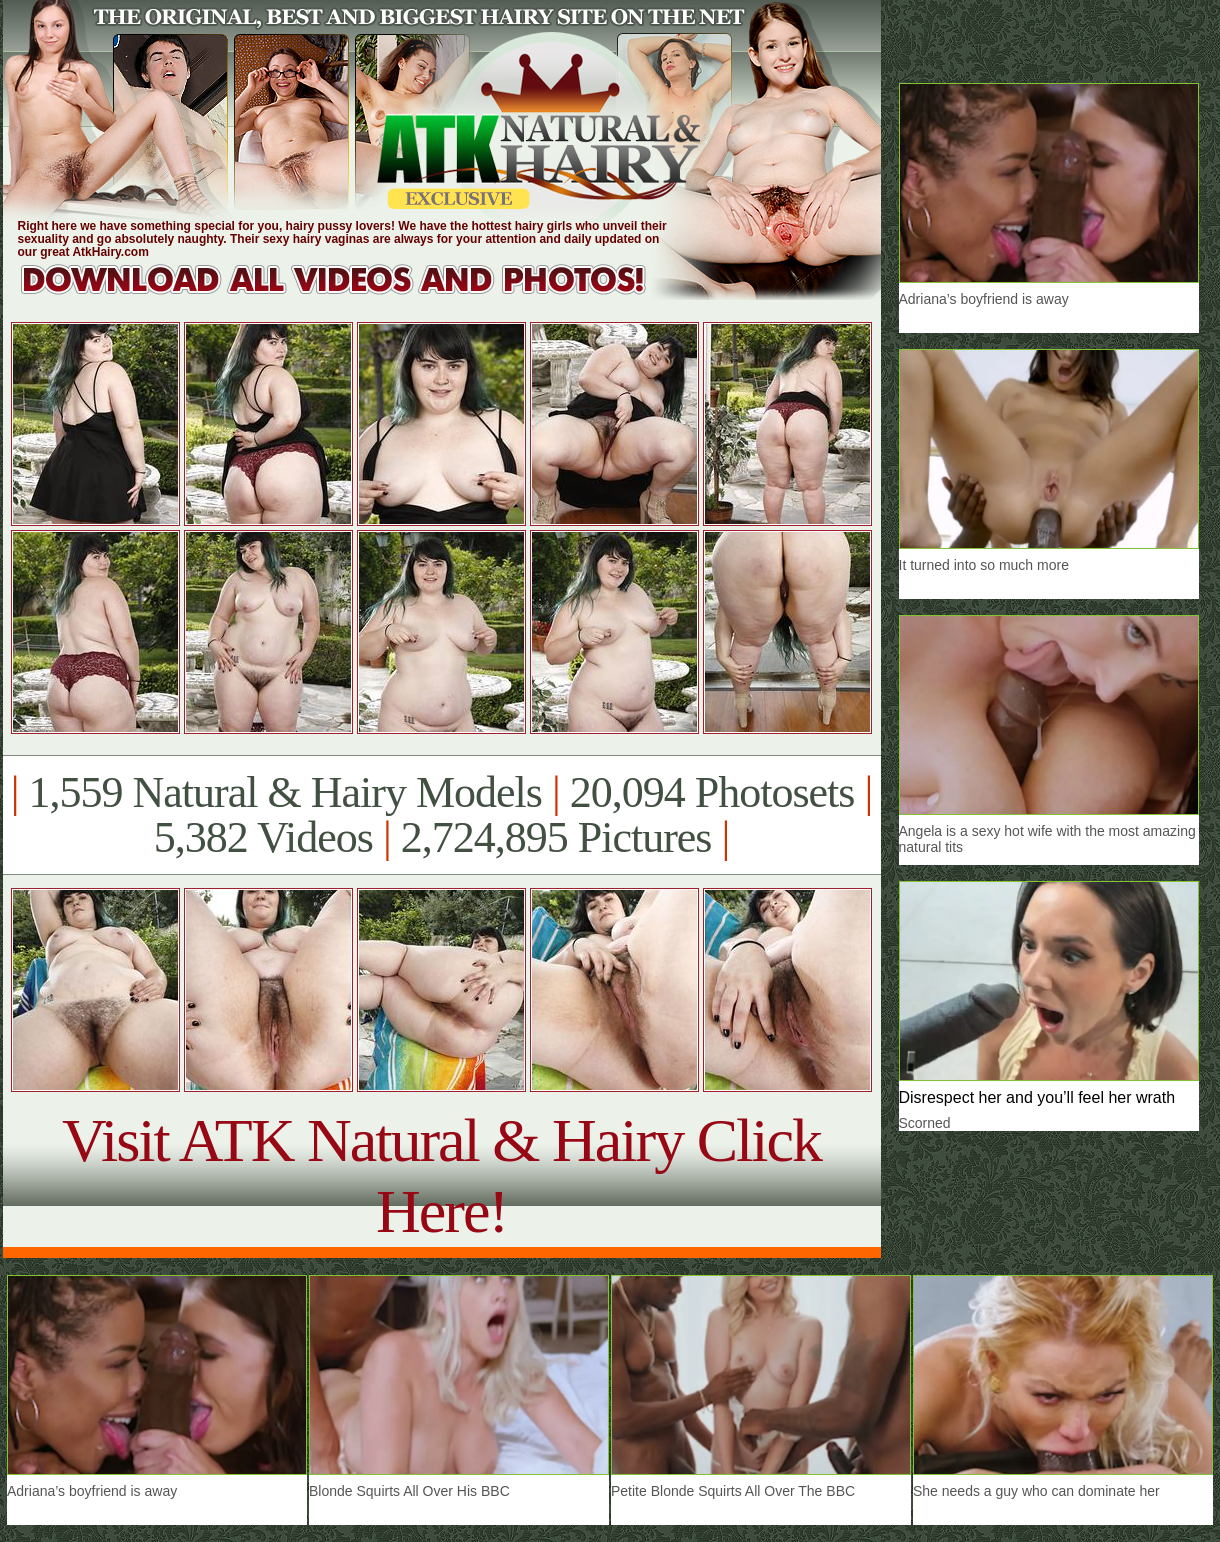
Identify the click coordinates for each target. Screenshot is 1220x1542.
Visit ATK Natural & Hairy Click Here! (441, 1175)
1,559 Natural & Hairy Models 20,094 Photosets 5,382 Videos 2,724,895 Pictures (441, 815)
